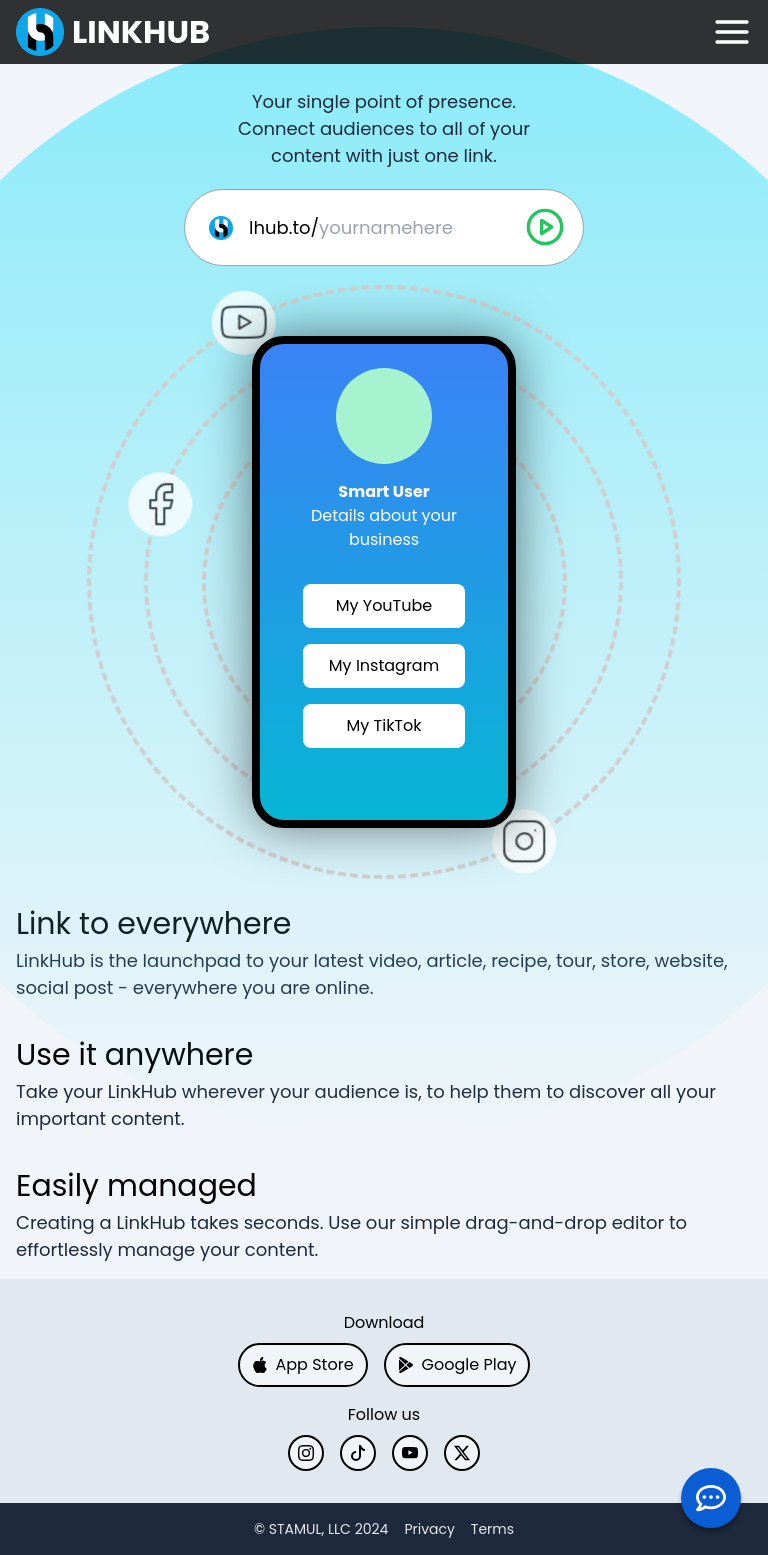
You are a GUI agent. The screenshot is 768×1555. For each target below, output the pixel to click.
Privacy (429, 1529)
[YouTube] (410, 1453)
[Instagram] (306, 1453)
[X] (462, 1453)
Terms (492, 1529)
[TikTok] (358, 1453)
